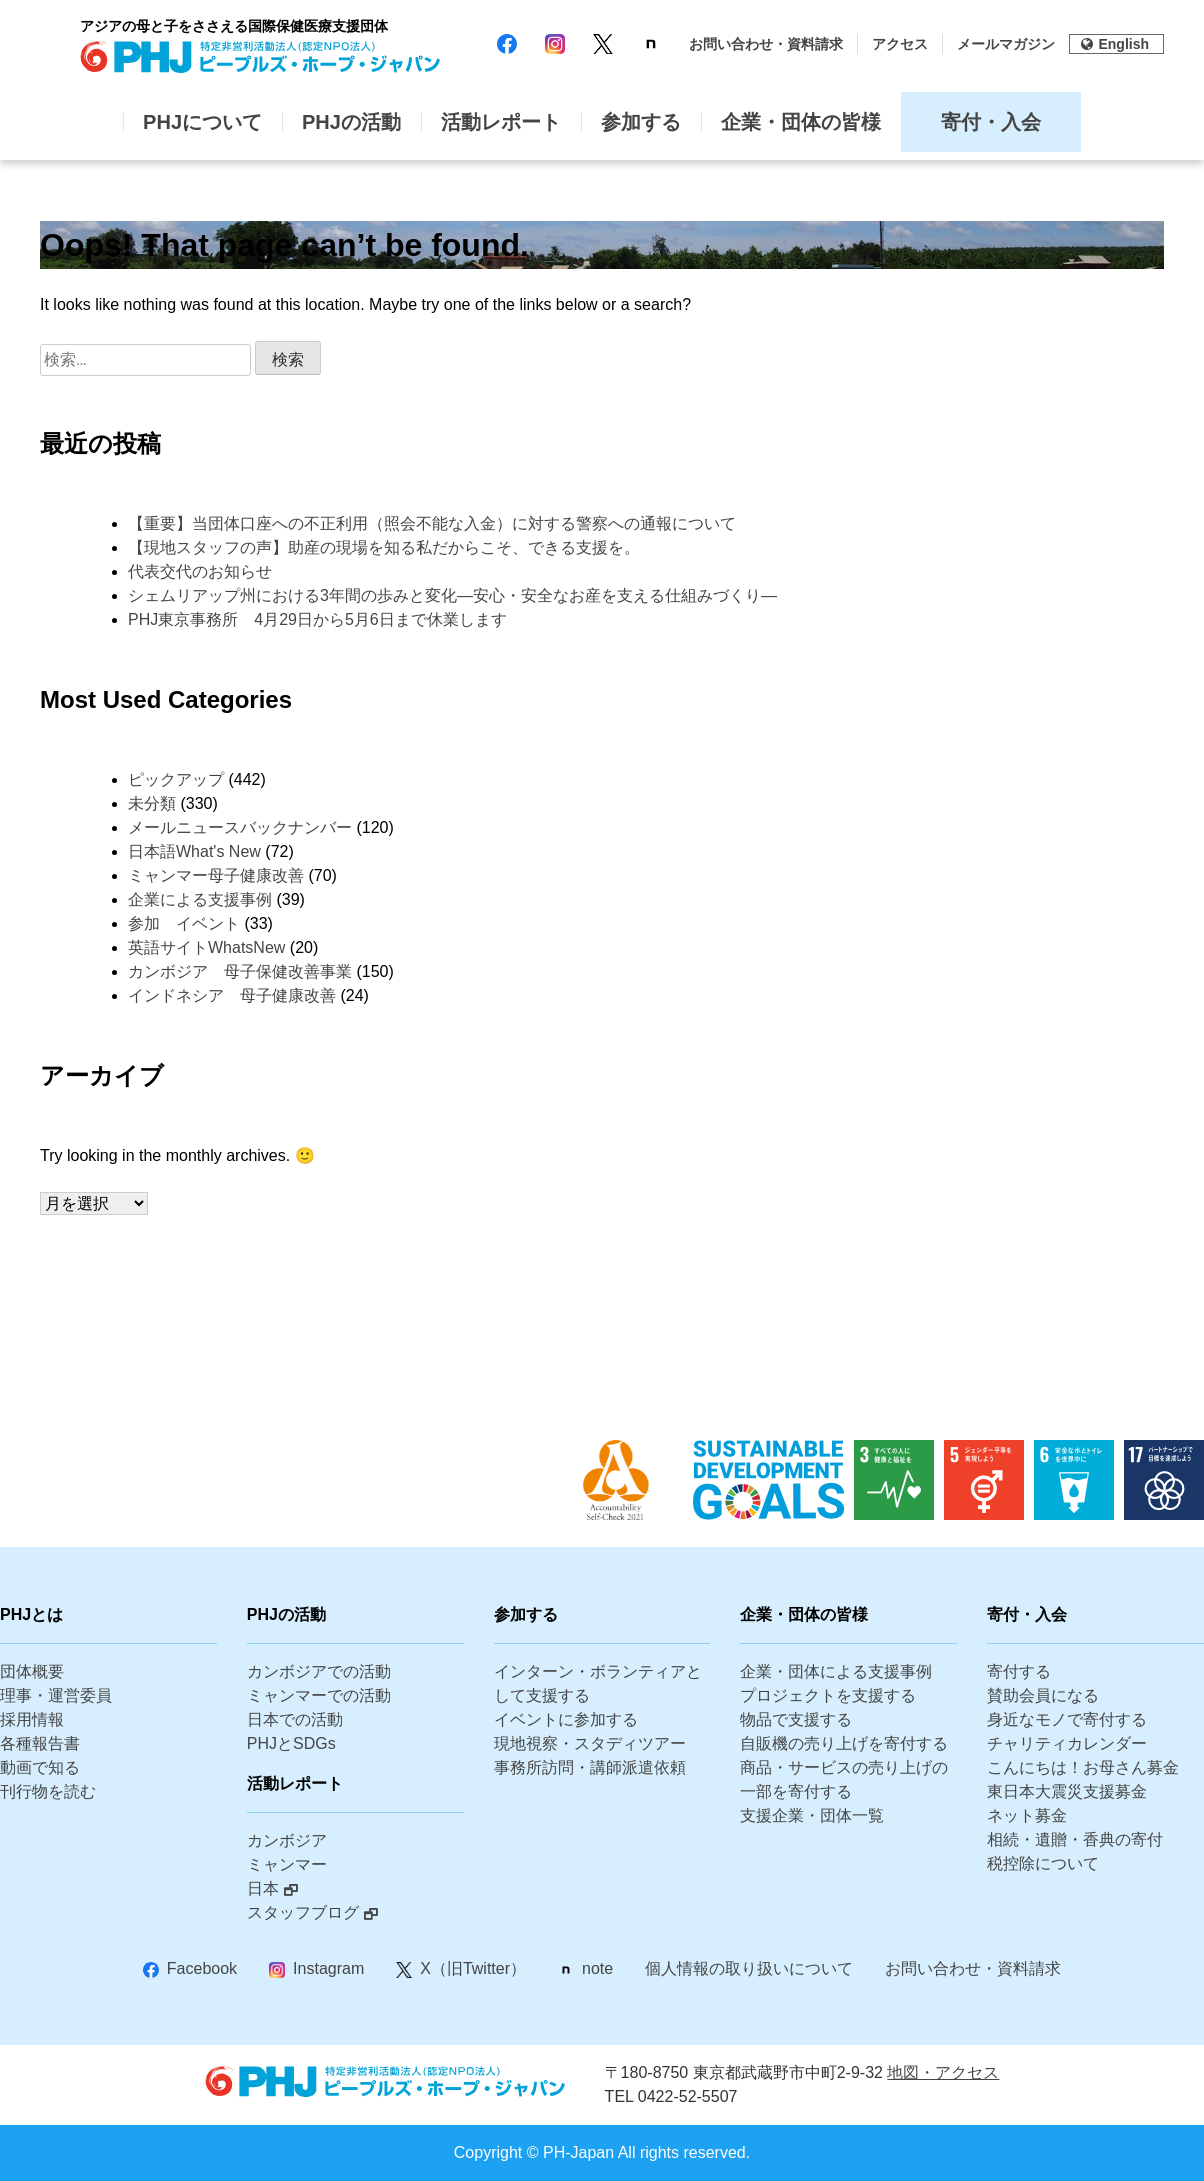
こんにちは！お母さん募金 (1083, 1767)
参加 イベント (184, 923)
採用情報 (32, 1719)
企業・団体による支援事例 (836, 1671)
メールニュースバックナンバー (240, 827)
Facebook (202, 1968)
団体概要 (32, 1671)
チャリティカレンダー (1067, 1743)
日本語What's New (194, 851)
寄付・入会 (991, 122)
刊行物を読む (48, 1791)
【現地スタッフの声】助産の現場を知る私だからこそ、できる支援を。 (384, 547)
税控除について (1043, 1863)
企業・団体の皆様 (801, 122)
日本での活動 (295, 1719)
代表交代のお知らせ (200, 571)
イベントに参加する (566, 1719)
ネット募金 (1027, 1815)
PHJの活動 (351, 122)
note (597, 1968)
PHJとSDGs (291, 1743)
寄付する (1019, 1671)
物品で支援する (796, 1719)
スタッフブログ (303, 1912)
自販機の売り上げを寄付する (844, 1743)
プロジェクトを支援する (828, 1695)
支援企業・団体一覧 (812, 1815)
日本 (263, 1888)
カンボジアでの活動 (319, 1671)
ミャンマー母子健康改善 (216, 875)
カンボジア (287, 1840)
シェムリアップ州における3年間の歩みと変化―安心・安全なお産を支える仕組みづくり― (452, 595)
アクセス (900, 44)
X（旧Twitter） (473, 1968)
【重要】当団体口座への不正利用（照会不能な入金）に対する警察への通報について (432, 523)
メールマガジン (1006, 44)
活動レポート (501, 122)
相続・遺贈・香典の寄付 (1075, 1839)
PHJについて (202, 122)
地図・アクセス (943, 2072)
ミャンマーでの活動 (319, 1695)
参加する (641, 122)
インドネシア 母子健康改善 (232, 995)
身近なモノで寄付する (1067, 1719)
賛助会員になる (1043, 1695)
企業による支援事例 (200, 899)
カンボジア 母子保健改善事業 (240, 971)
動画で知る (40, 1767)
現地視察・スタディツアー (590, 1743)
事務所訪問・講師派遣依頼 (590, 1767)
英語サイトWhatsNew (206, 947)
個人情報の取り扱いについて (749, 1968)
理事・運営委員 (56, 1695)
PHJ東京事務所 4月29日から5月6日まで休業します (317, 619)
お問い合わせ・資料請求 (766, 44)
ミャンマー (287, 1864)
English (1115, 44)
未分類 (152, 803)
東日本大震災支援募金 (1067, 1791)
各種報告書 (40, 1743)
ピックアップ (176, 779)
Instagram (328, 1968)
